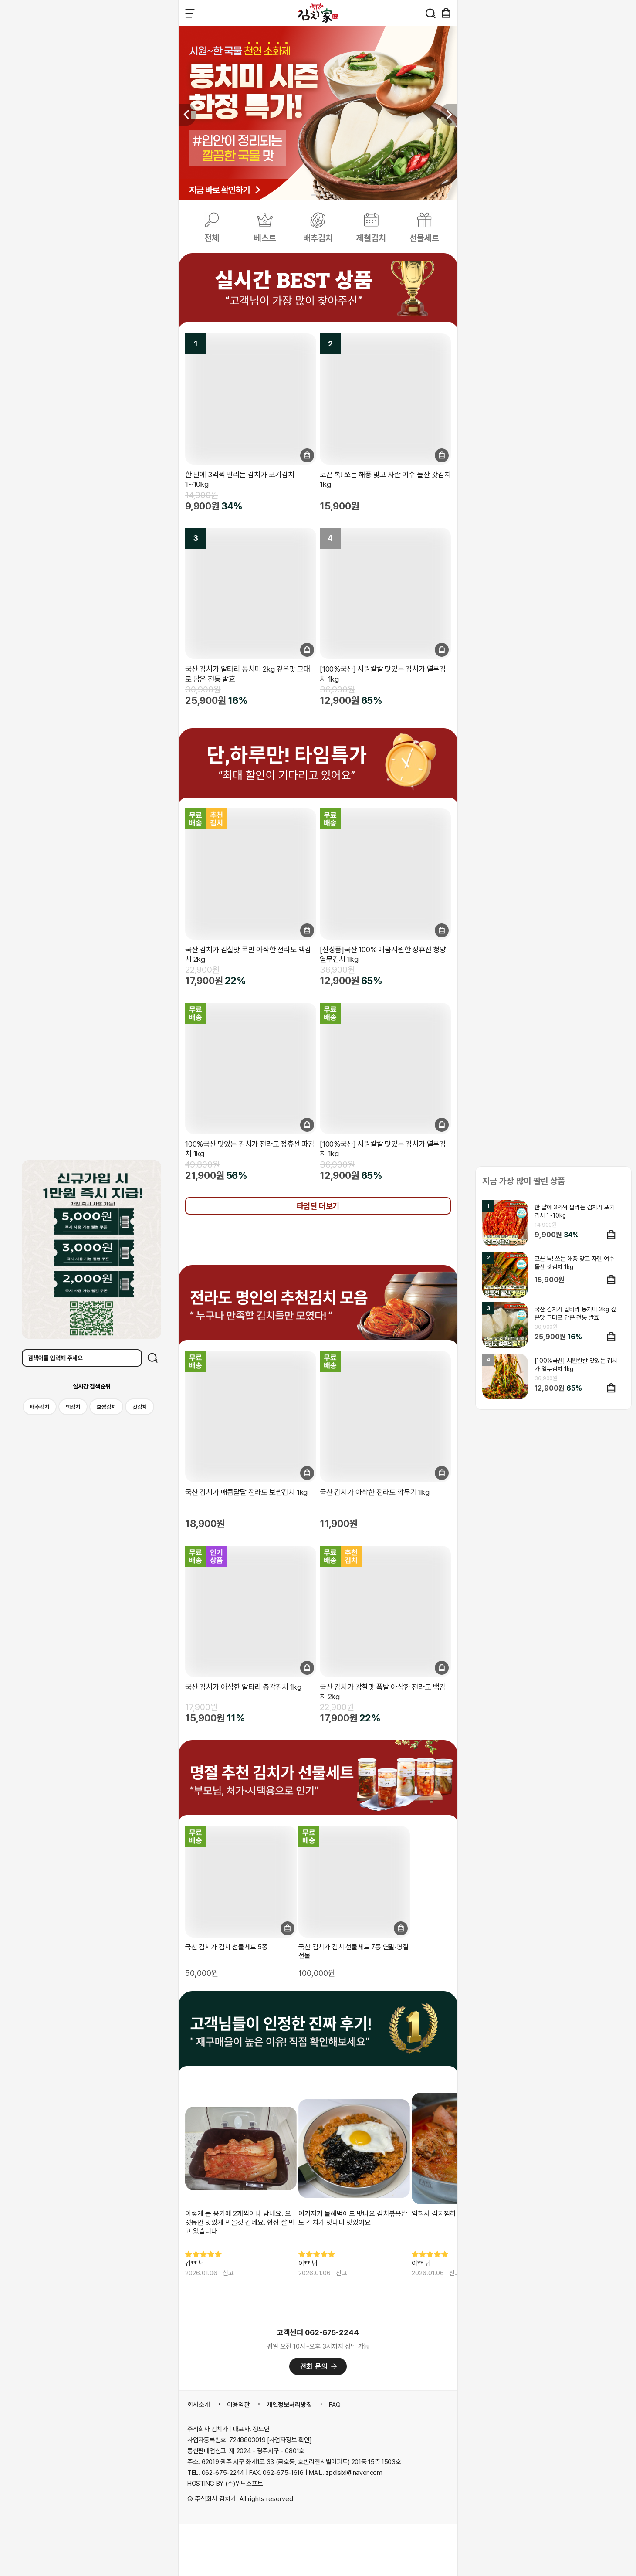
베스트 (265, 238)
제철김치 (371, 238)
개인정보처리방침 (289, 2405)
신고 (228, 2273)
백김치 (73, 1407)
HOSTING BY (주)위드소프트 (225, 2484)
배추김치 (39, 1407)
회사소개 (198, 2405)
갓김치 (139, 1407)
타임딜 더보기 (318, 1206)
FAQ (335, 2405)
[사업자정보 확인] (289, 2440)
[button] (448, 115)
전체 (211, 238)
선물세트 (424, 238)
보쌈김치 (106, 1407)
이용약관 (238, 2405)
